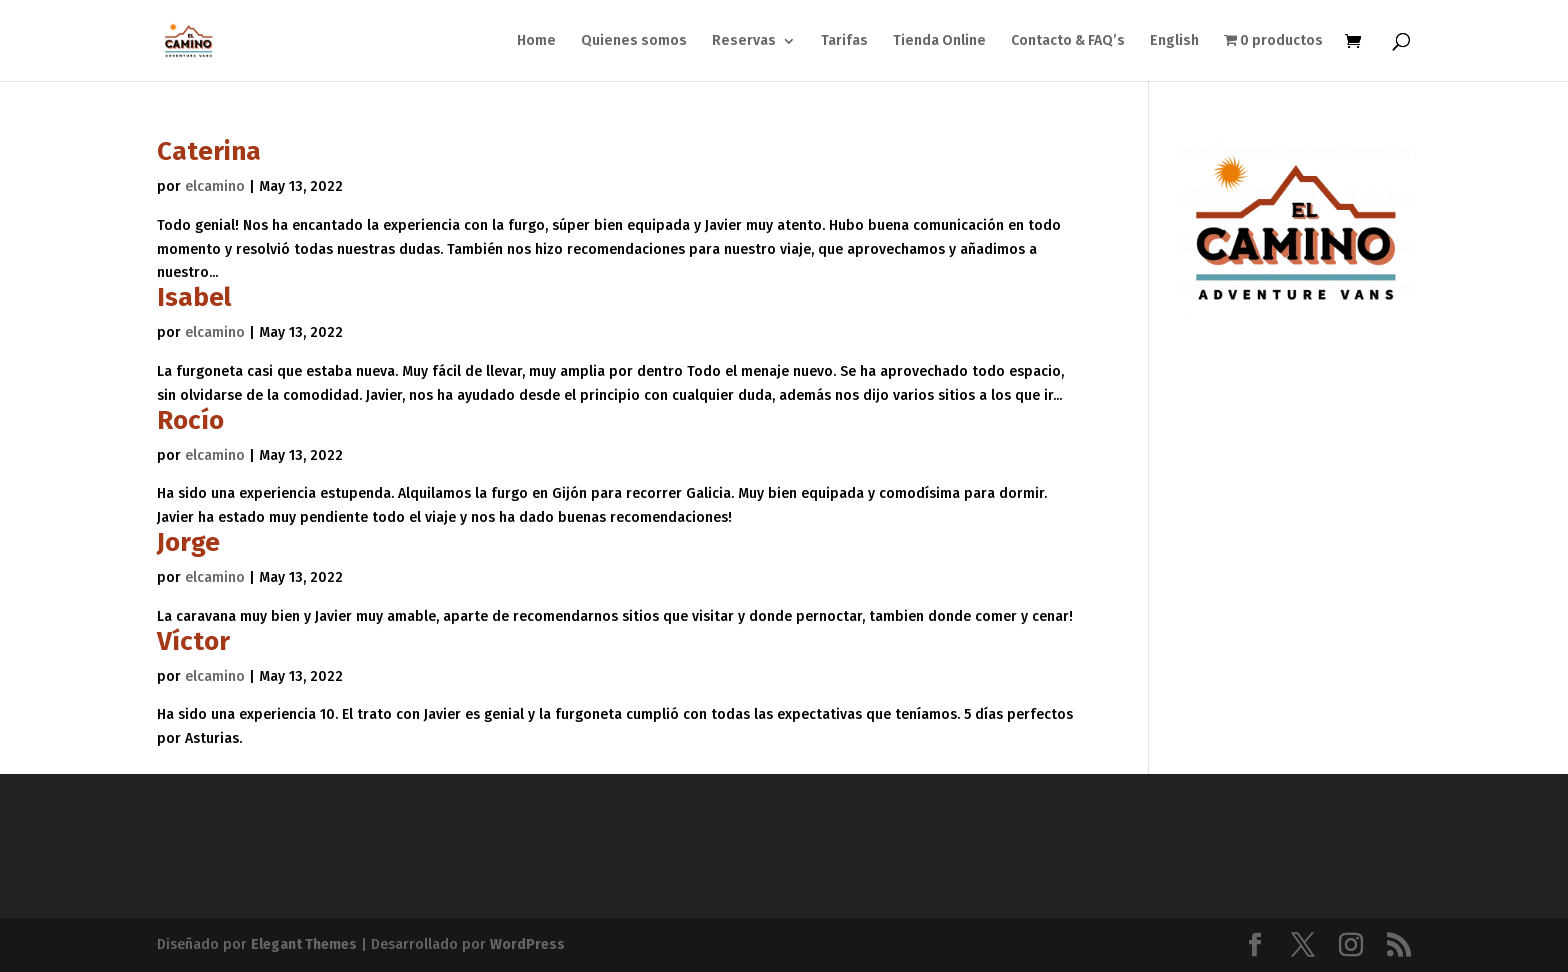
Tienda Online (939, 41)
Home (536, 41)
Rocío (190, 420)
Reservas (744, 41)
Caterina (209, 151)
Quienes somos (634, 41)
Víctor (193, 641)
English (1174, 41)
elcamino (215, 186)
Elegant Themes (304, 944)
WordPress (527, 944)
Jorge (188, 542)
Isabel (194, 297)
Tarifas (844, 41)
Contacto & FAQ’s (1068, 41)
